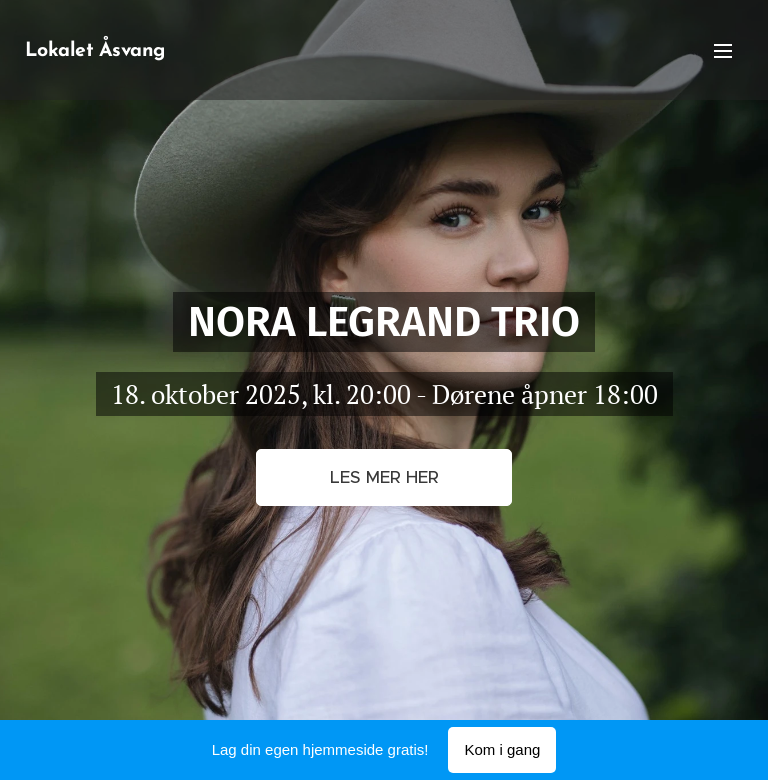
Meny (723, 51)
